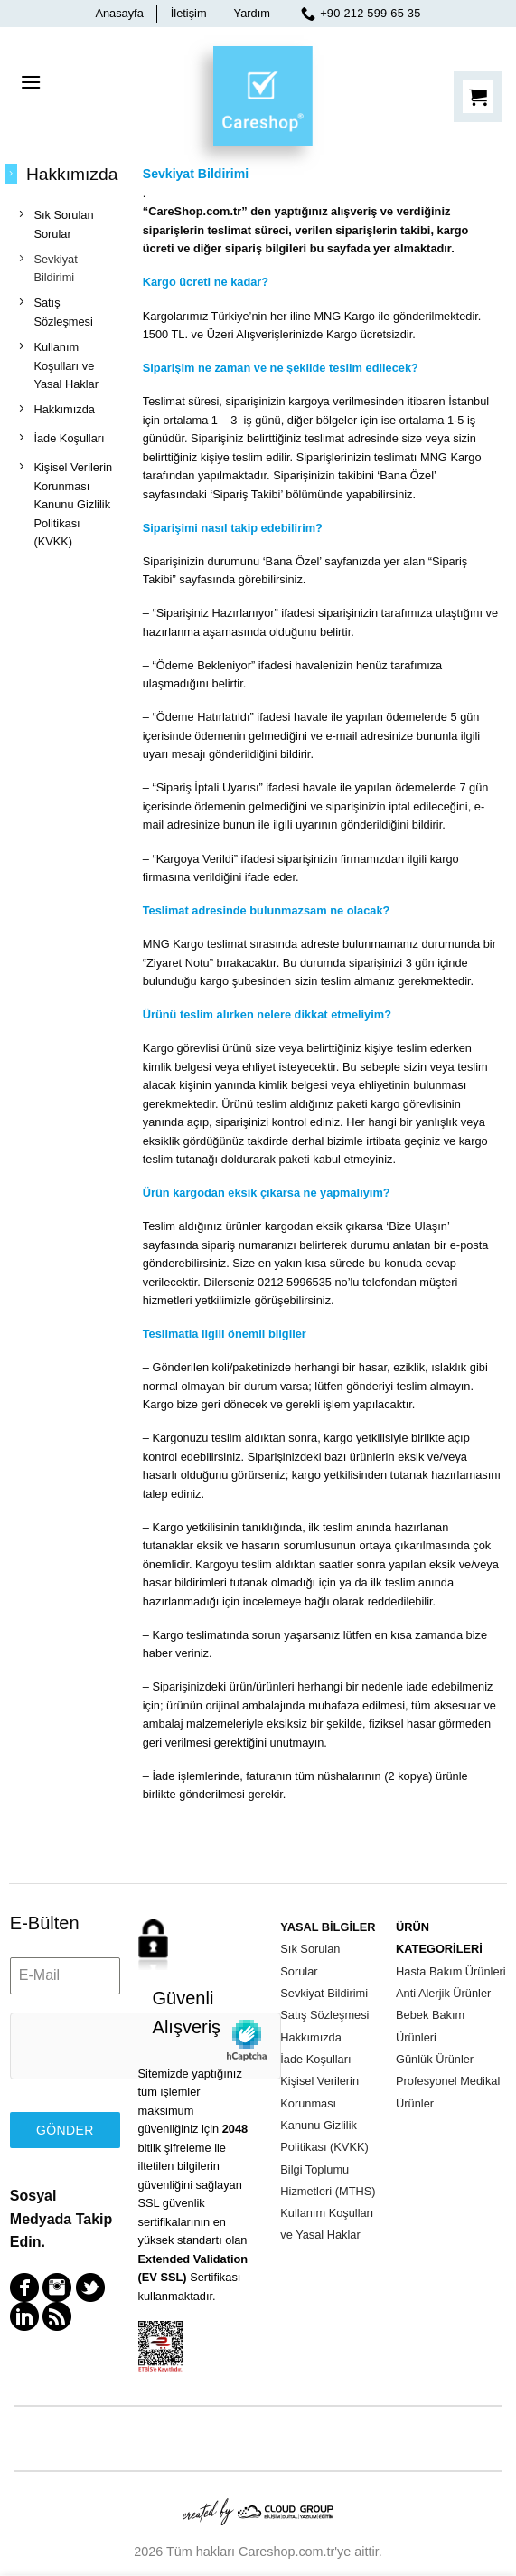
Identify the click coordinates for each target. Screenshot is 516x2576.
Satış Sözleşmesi (324, 2015)
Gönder (65, 2130)
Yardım (252, 13)
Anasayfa (119, 13)
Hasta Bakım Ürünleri (451, 1971)
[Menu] (31, 82)
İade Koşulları (315, 2059)
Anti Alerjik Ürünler (443, 1993)
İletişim (189, 13)
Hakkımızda (311, 2037)
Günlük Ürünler (435, 2059)
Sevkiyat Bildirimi (324, 1993)
